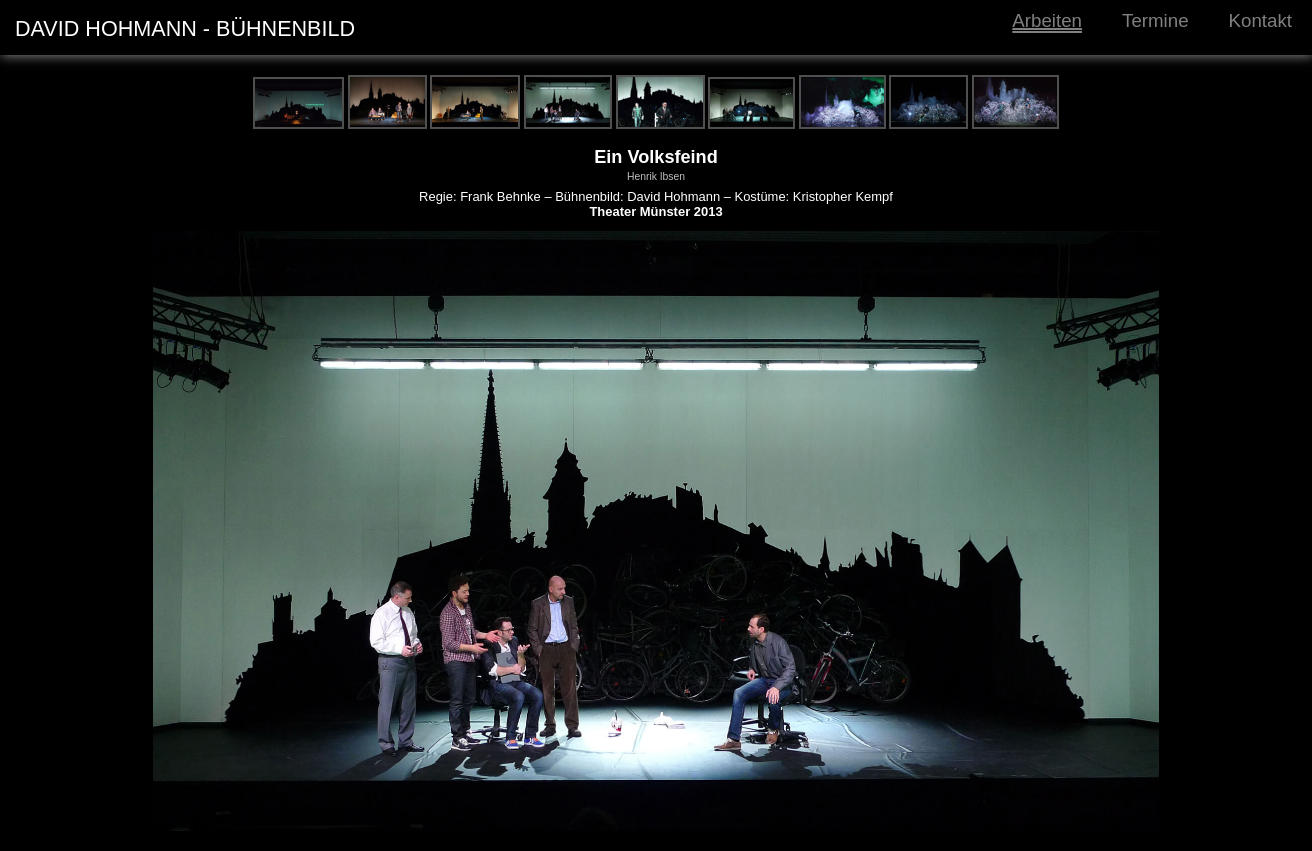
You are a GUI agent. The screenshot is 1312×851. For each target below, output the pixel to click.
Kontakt (1260, 20)
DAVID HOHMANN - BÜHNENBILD (185, 28)
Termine (1155, 20)
